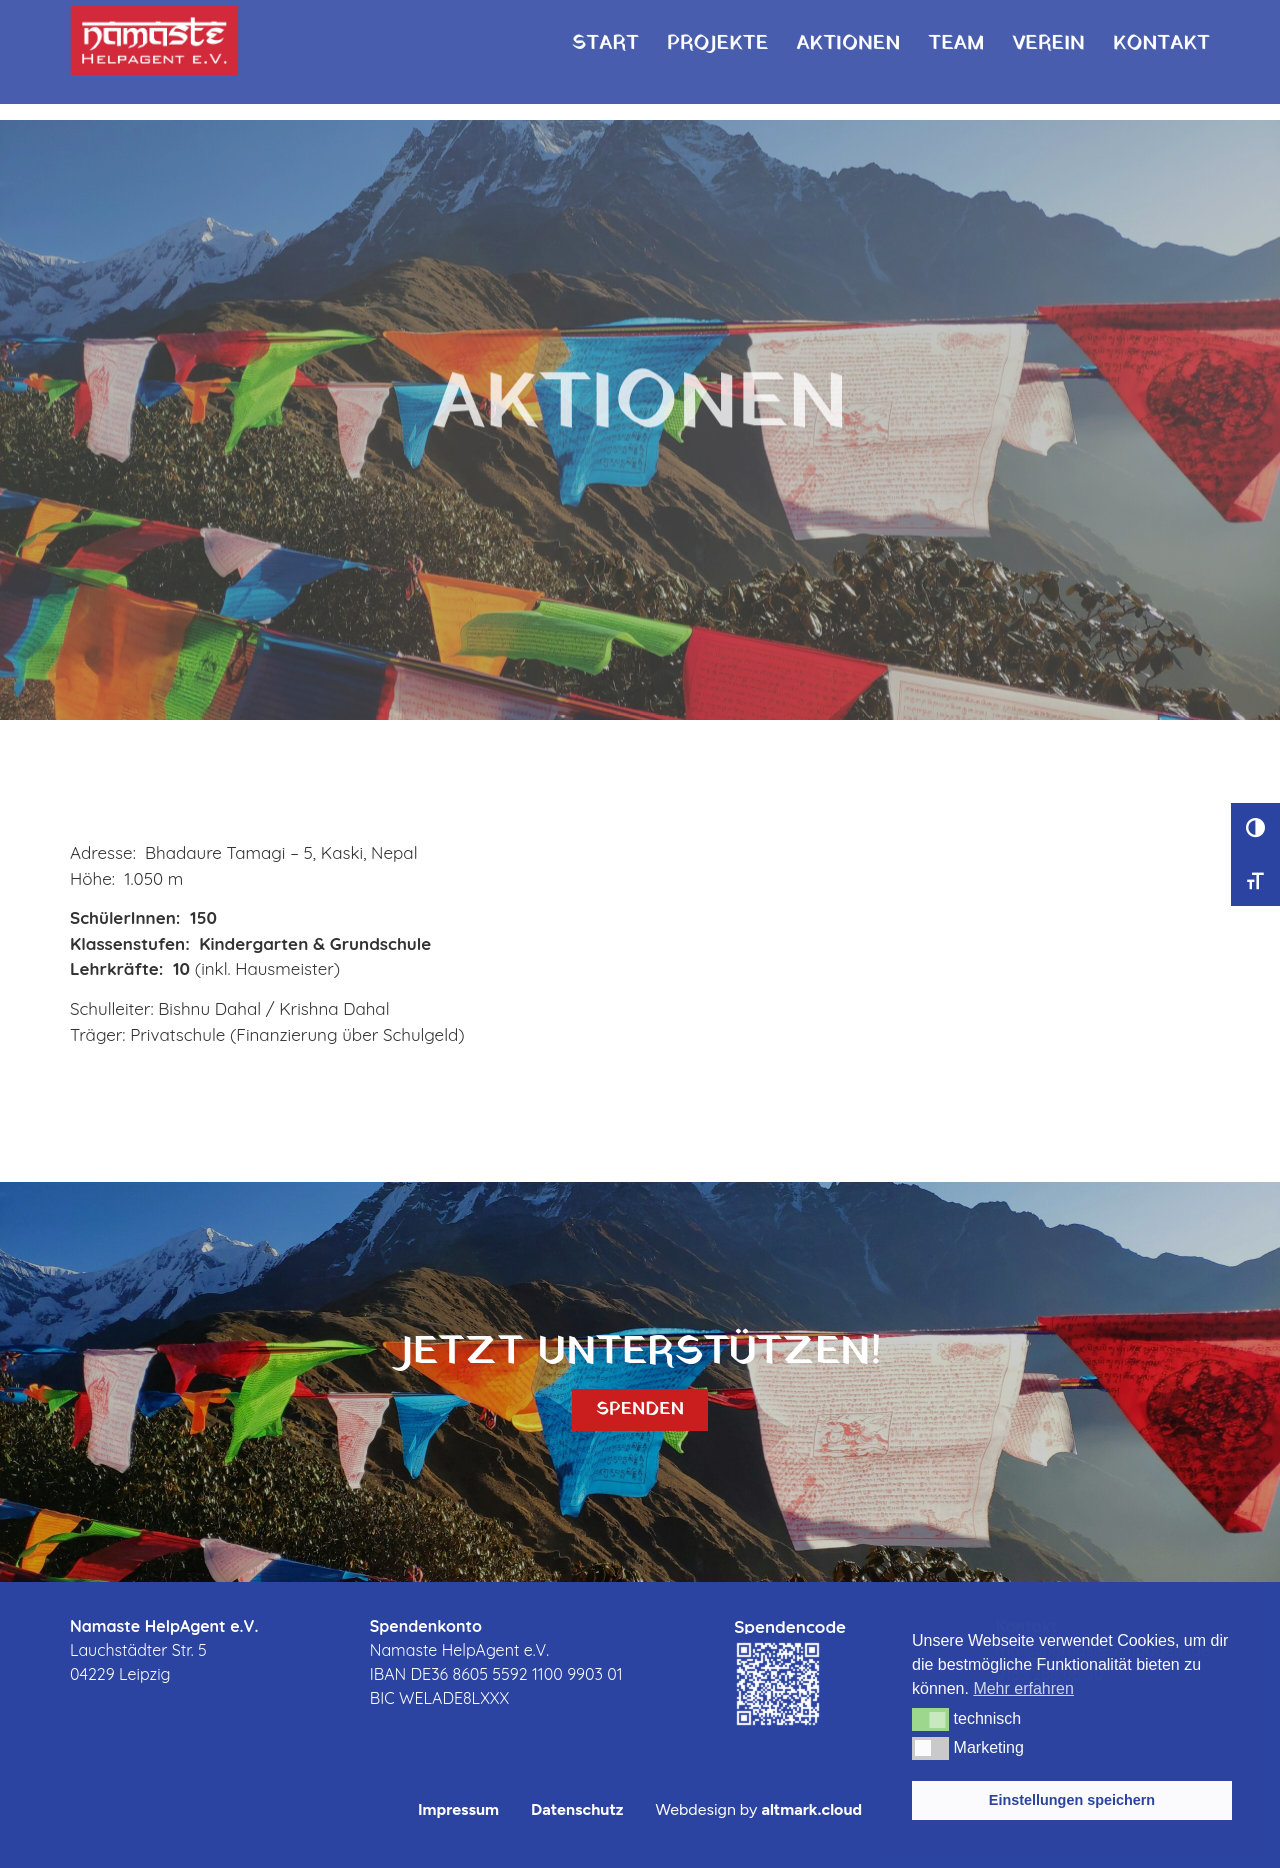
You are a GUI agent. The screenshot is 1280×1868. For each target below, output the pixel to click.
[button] (930, 1719)
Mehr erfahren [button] (1023, 1688)
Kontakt (1161, 26)
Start (605, 26)
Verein (1048, 26)
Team (956, 26)
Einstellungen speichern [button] (1072, 1800)
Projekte (718, 26)
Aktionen (848, 26)
